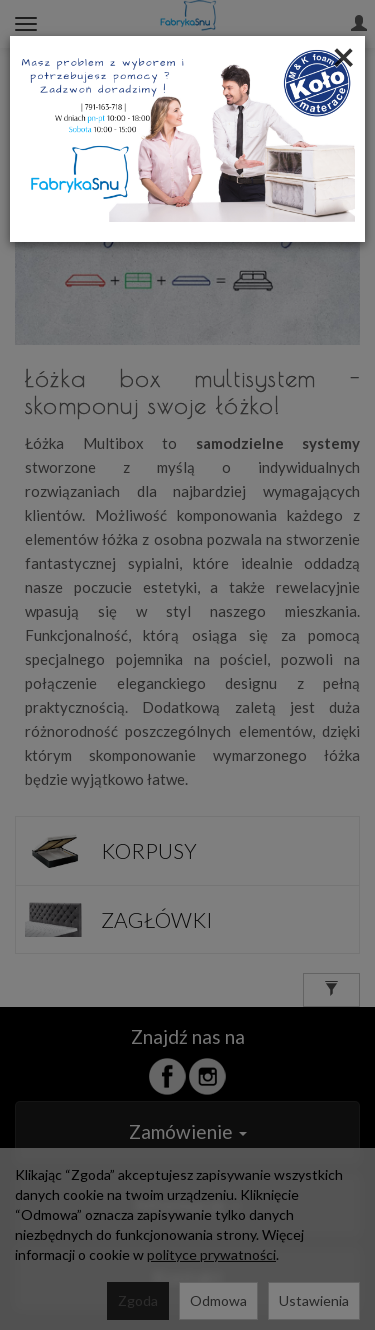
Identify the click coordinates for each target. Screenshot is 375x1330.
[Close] (343, 56)
